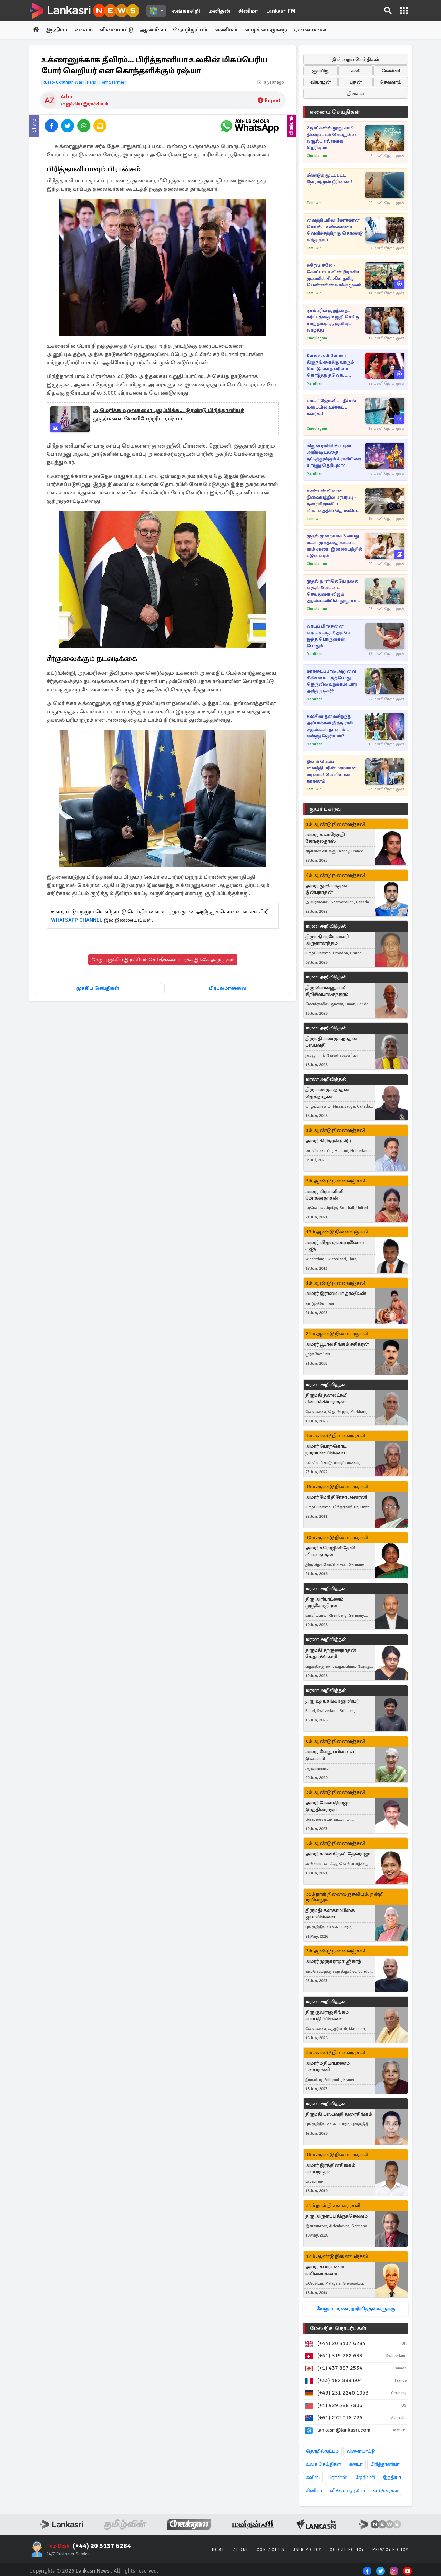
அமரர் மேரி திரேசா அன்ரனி (336, 1497)
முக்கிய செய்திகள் (97, 989)
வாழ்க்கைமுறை (268, 30)
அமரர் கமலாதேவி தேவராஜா (337, 1854)
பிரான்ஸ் (337, 2477)
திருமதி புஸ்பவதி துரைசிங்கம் (338, 2114)
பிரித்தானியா (384, 2464)
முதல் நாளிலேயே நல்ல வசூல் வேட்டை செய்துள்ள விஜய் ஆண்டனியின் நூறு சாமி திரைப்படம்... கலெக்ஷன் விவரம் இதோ (334, 591)
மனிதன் (219, 11)
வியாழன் (320, 82)
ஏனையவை (312, 30)
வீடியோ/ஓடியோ (347, 2490)
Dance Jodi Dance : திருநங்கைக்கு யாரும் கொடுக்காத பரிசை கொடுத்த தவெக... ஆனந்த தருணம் (330, 366)
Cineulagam (317, 155)
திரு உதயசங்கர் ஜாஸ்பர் (332, 1701)
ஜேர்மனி (365, 2477)
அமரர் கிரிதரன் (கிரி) (328, 1141)
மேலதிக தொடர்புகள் (338, 2328)
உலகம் (84, 30)
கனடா (355, 2464)
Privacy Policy (390, 2549)
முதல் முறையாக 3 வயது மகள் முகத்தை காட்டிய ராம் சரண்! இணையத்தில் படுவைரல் (334, 545)
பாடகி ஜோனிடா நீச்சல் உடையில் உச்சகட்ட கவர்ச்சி (331, 407)
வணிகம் (228, 30)
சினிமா (248, 11)
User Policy (307, 2549)
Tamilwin (314, 203)
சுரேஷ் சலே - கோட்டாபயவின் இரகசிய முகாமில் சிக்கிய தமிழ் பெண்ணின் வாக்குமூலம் (334, 275)
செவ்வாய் (391, 82)
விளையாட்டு (118, 30)
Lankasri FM (280, 11)
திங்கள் (355, 93)
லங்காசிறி (186, 11)
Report (269, 100)
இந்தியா (57, 30)
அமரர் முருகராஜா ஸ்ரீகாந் (333, 1962)
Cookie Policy (347, 2549)
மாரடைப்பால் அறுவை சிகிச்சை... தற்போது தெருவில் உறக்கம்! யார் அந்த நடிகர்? (332, 681)
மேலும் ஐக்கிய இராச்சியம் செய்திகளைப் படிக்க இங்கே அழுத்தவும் (162, 960)
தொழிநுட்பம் (192, 30)
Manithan (314, 383)
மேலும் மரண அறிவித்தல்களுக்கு (355, 2309)
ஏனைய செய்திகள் (335, 111)
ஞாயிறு (320, 71)
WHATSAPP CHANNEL (76, 920)
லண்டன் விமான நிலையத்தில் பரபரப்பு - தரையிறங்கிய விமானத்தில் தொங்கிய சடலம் (332, 501)
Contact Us (270, 2549)
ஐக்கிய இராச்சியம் (87, 104)
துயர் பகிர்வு (325, 809)
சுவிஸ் (313, 2477)
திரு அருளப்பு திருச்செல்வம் (336, 2216)
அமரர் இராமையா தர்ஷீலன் (335, 1294)
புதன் (356, 82)
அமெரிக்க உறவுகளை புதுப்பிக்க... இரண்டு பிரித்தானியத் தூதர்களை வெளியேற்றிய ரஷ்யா (168, 414)
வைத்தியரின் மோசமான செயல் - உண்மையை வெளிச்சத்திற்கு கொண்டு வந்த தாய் (335, 230)
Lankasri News (93, 2571)
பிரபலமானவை (227, 989)
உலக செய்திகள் (323, 2464)
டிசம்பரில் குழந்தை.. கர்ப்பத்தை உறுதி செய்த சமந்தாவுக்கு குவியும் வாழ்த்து (333, 320)
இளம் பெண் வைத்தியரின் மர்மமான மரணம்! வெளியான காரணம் (331, 771)
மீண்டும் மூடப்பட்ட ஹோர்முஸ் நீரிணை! (329, 178)
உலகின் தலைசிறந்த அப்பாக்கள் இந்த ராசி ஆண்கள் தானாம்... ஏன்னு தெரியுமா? (330, 726)
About (240, 2549)
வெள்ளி (391, 71)
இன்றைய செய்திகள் (355, 59)
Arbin (67, 96)
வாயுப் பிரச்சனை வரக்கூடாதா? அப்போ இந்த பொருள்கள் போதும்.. (330, 636)
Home (218, 2549)
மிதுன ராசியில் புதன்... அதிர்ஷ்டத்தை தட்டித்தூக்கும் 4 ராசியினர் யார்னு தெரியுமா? (334, 455)
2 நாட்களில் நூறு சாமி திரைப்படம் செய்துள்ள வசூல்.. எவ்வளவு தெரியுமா (331, 137)
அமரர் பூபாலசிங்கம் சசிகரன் (337, 1344)
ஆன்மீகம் (155, 30)
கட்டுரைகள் (385, 2490)
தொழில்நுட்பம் (322, 2451)
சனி (355, 71)
